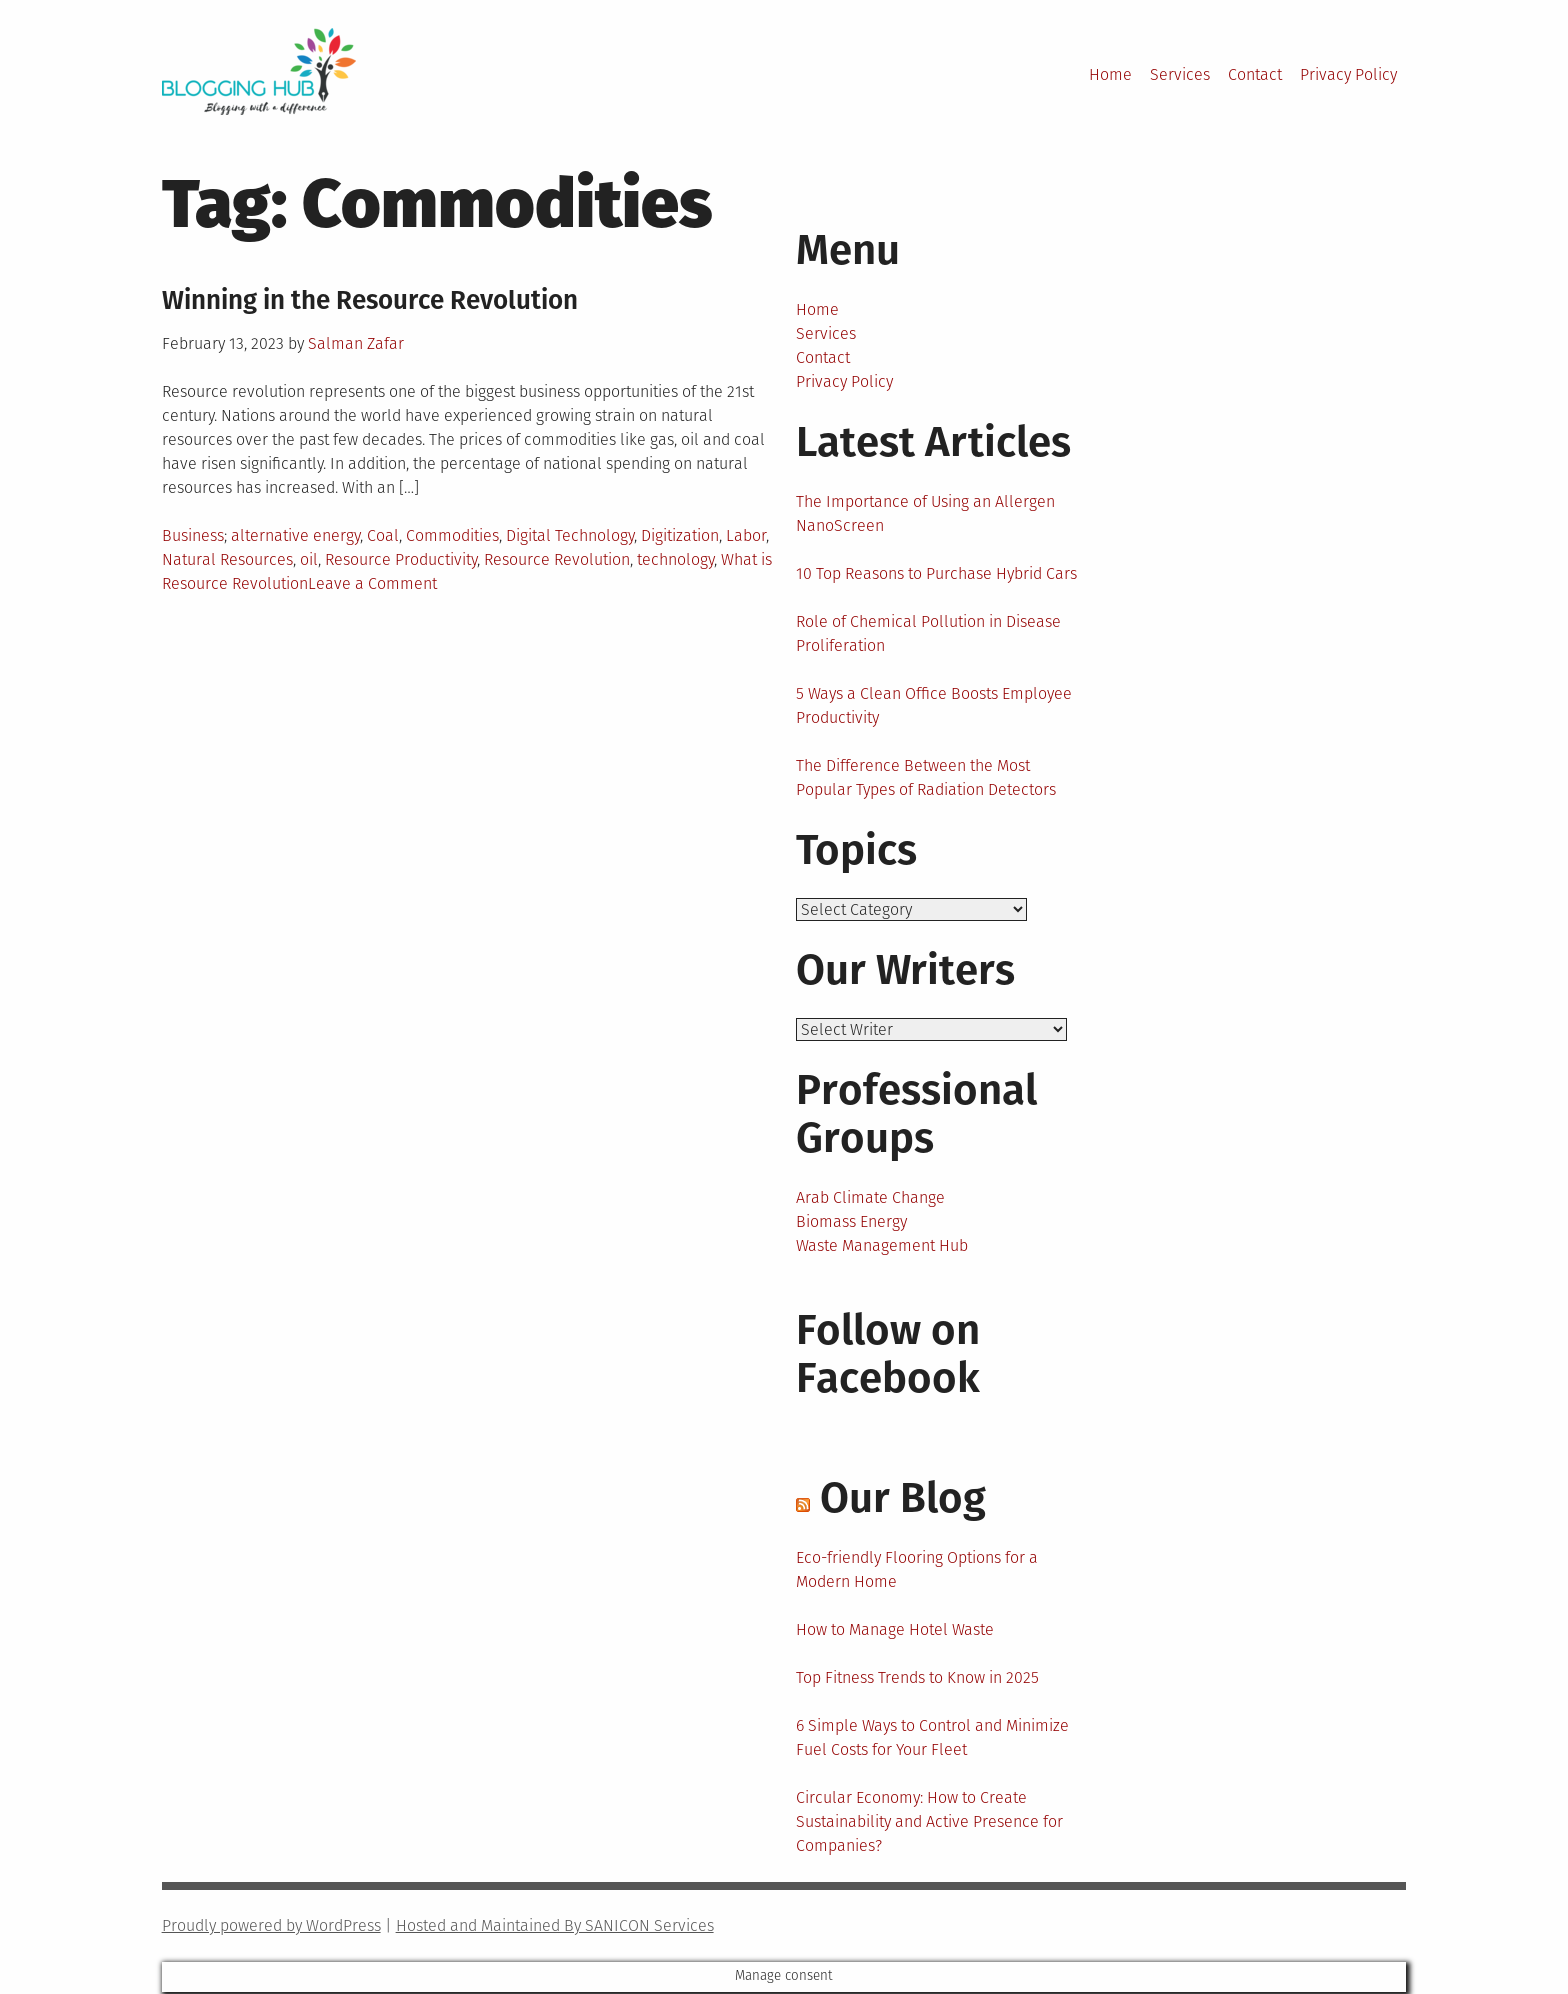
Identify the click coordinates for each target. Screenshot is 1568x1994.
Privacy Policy (1348, 74)
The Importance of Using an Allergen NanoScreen (925, 513)
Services (1180, 74)
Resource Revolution (557, 559)
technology (675, 559)
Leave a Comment (372, 583)
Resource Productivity (401, 559)
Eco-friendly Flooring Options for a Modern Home (917, 1571)
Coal (383, 535)
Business (193, 535)
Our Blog (903, 1500)
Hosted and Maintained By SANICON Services (555, 1927)
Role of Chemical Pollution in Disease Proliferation (928, 633)
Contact (1255, 74)
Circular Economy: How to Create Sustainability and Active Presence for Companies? (929, 1823)
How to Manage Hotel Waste (895, 1631)
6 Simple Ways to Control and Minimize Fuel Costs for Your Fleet (932, 1739)
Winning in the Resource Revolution (370, 300)
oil (309, 559)
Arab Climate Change (870, 1199)
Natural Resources (227, 559)
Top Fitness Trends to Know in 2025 (917, 1679)
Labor (746, 535)
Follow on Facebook (888, 1356)
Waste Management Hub (882, 1247)
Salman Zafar (356, 343)
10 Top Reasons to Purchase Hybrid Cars (936, 573)
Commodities (452, 535)
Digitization (680, 535)
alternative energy (295, 535)
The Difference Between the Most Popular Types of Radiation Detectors (926, 777)
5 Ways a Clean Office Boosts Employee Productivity (934, 705)
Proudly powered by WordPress (271, 1927)
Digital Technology (570, 535)
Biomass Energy (851, 1223)
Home (1110, 74)
